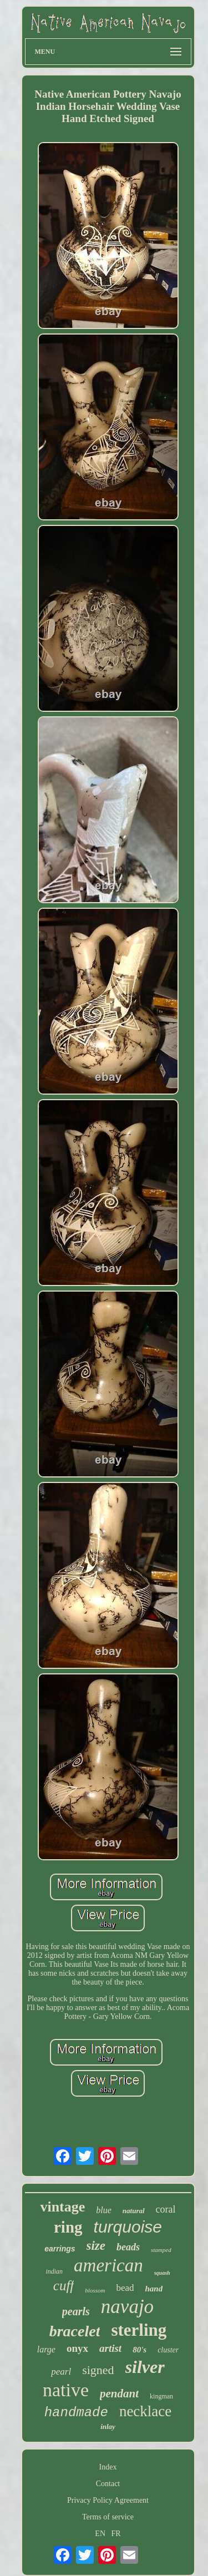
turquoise (128, 2227)
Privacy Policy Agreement (108, 2500)
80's (139, 2349)
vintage (62, 2207)
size (96, 2246)
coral (166, 2209)
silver (145, 2367)
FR (116, 2533)
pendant (119, 2393)
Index (108, 2467)
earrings (59, 2248)
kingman (161, 2396)
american (108, 2265)
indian (54, 2271)
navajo (127, 2306)
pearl (61, 2371)
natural (134, 2210)
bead (125, 2288)
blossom (95, 2290)
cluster (168, 2350)
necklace (145, 2411)
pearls (76, 2311)
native (66, 2390)
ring (68, 2227)
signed (98, 2370)
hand (154, 2288)
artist (110, 2348)
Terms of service (108, 2517)
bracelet (74, 2331)
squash (162, 2273)
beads (128, 2247)
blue (103, 2210)
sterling (138, 2330)
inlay (107, 2426)
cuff (63, 2285)
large (46, 2349)
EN (100, 2533)
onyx (77, 2348)
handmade (76, 2412)
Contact (108, 2483)
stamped (161, 2249)
